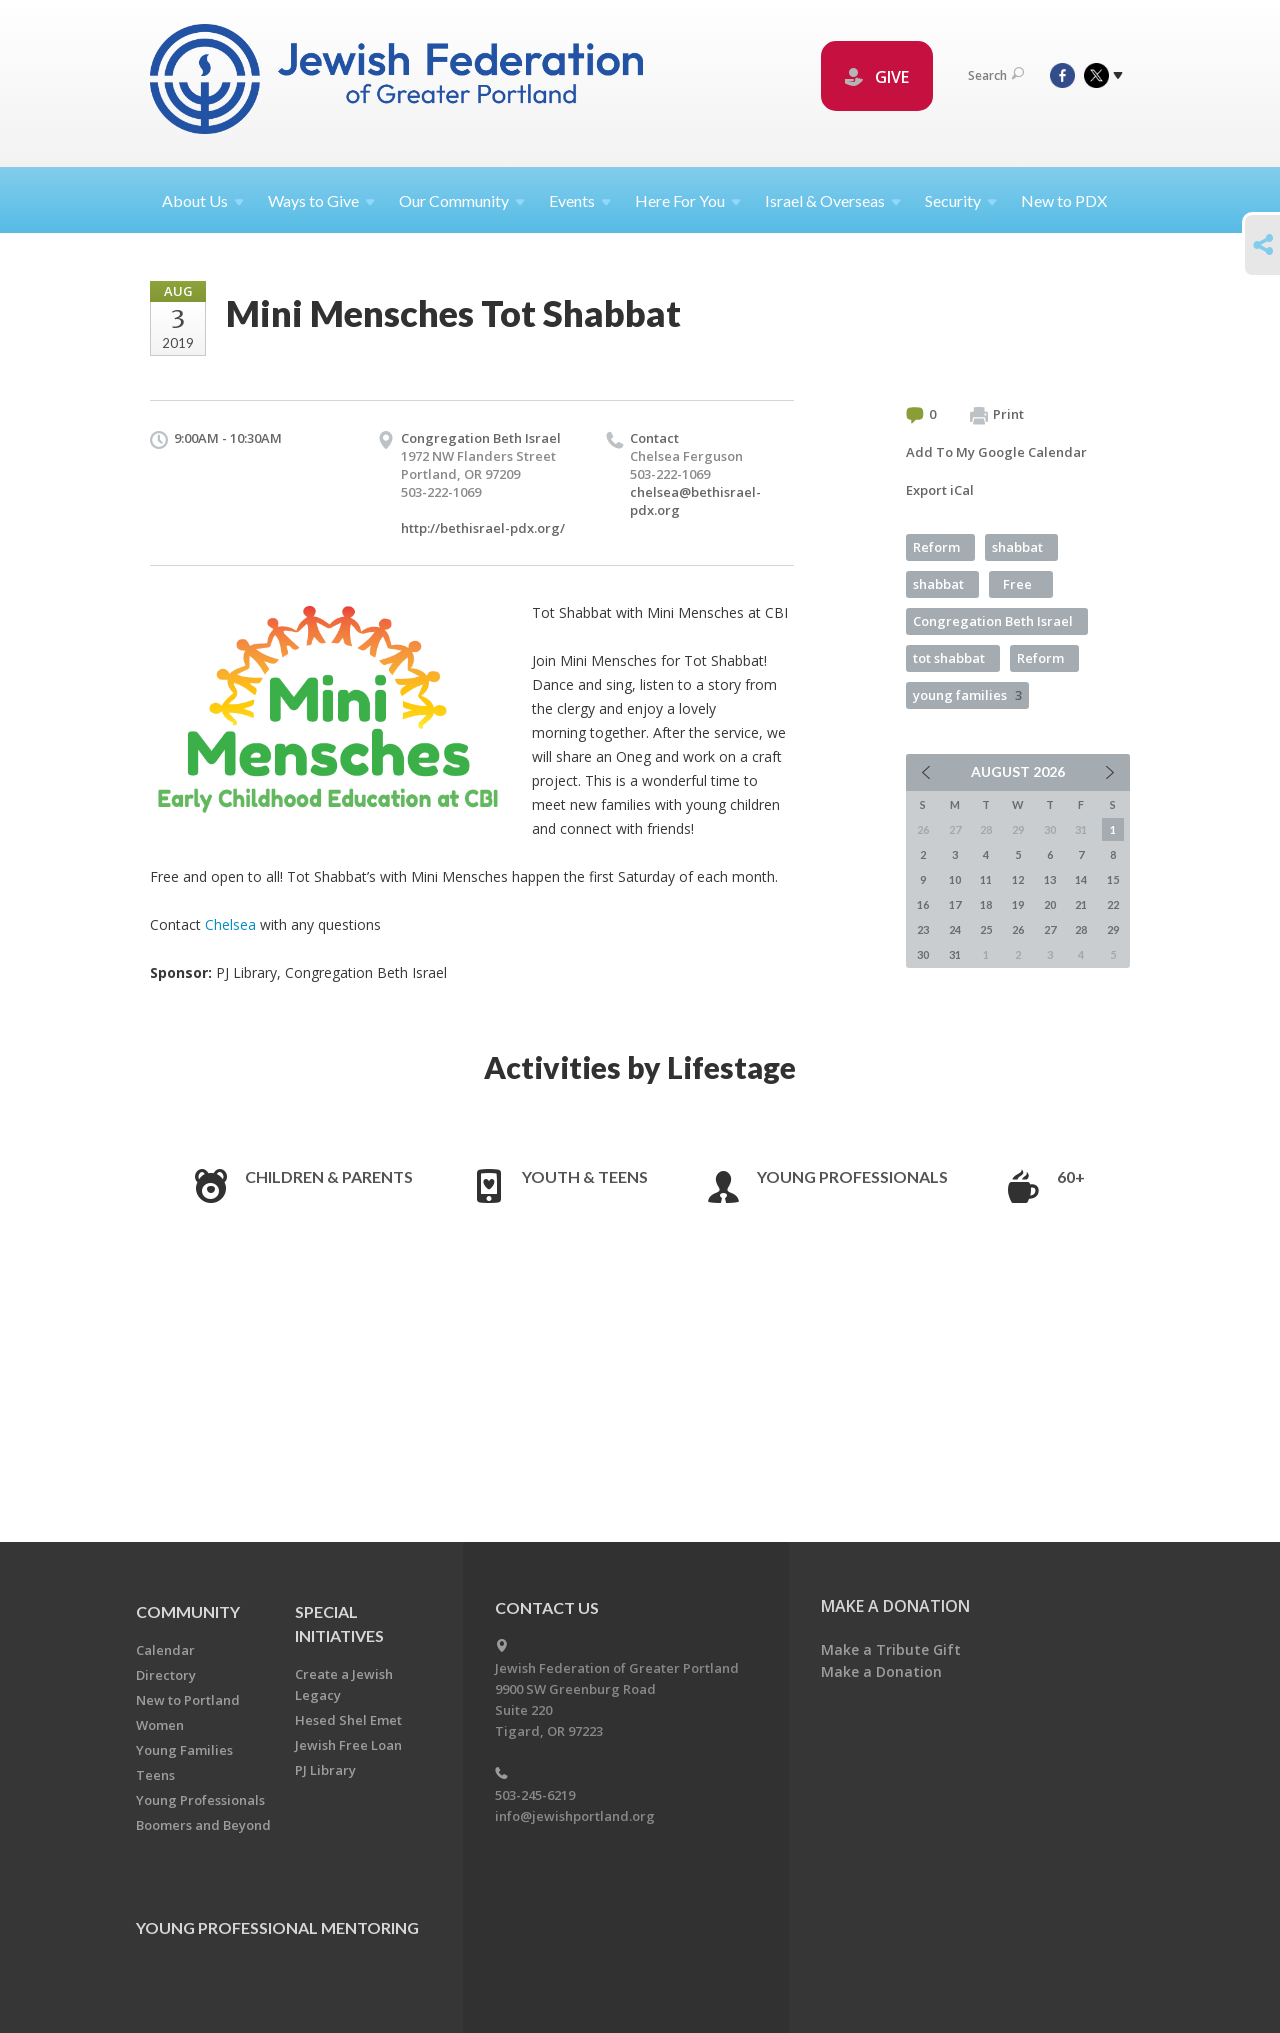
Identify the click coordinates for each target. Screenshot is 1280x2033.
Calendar (165, 1650)
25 (986, 929)
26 (1018, 929)
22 (1113, 904)
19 (1018, 904)
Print (997, 415)
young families (967, 695)
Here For (688, 200)
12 (1018, 879)
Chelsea (230, 924)
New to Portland (188, 1700)
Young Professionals (852, 1176)
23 (923, 929)
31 (955, 954)
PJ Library (325, 1770)
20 (1050, 904)
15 (1113, 879)
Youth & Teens (585, 1176)
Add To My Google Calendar (996, 452)
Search (996, 75)
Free (1017, 584)
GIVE (877, 77)
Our (462, 200)
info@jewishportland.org (575, 1816)
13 (1050, 879)
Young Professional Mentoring (277, 1927)
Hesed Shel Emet (348, 1720)
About (203, 200)
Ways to (321, 200)
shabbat (1017, 547)
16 (923, 904)
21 (1081, 904)
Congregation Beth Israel (993, 621)
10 (955, 879)
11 (986, 879)
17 (955, 904)
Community (188, 1611)
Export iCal (940, 490)
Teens (155, 1775)
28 (1081, 929)
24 (955, 929)
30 (923, 954)
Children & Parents (329, 1176)
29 (1113, 929)
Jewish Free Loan (348, 1745)
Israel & (833, 200)
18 (986, 904)
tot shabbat (949, 658)
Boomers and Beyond (203, 1825)
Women (160, 1725)
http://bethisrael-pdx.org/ (483, 528)
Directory (166, 1675)
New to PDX (1064, 200)
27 (1050, 929)
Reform (936, 547)
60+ (1071, 1176)
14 (1081, 879)
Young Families (184, 1750)
